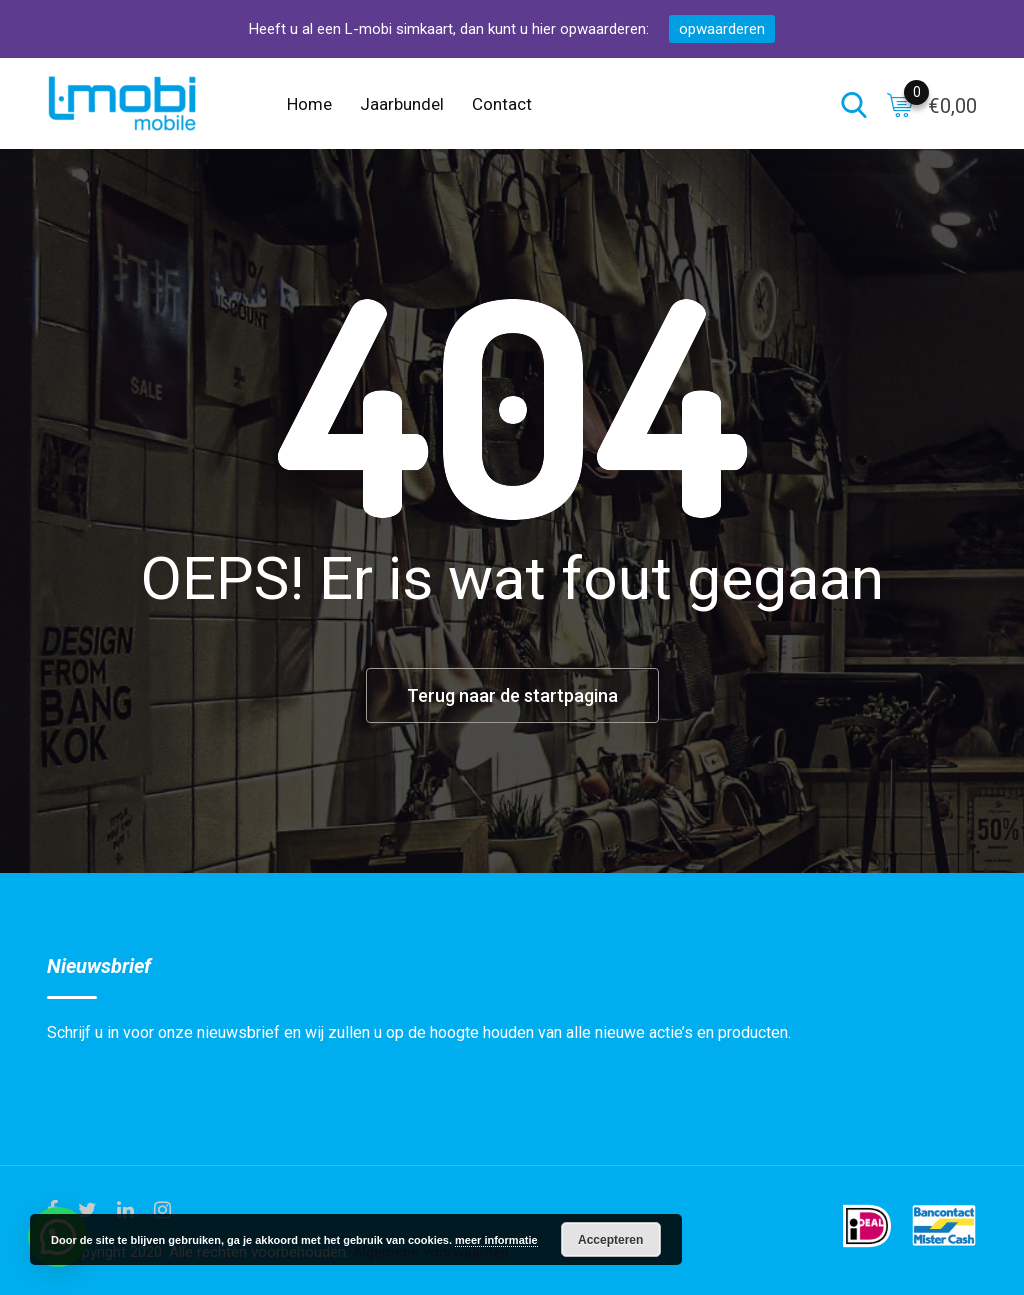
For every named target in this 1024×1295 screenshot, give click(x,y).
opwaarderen (722, 29)
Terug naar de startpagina (512, 695)
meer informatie (496, 1240)
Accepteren (610, 1240)
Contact (502, 104)
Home (309, 104)
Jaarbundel (402, 104)
